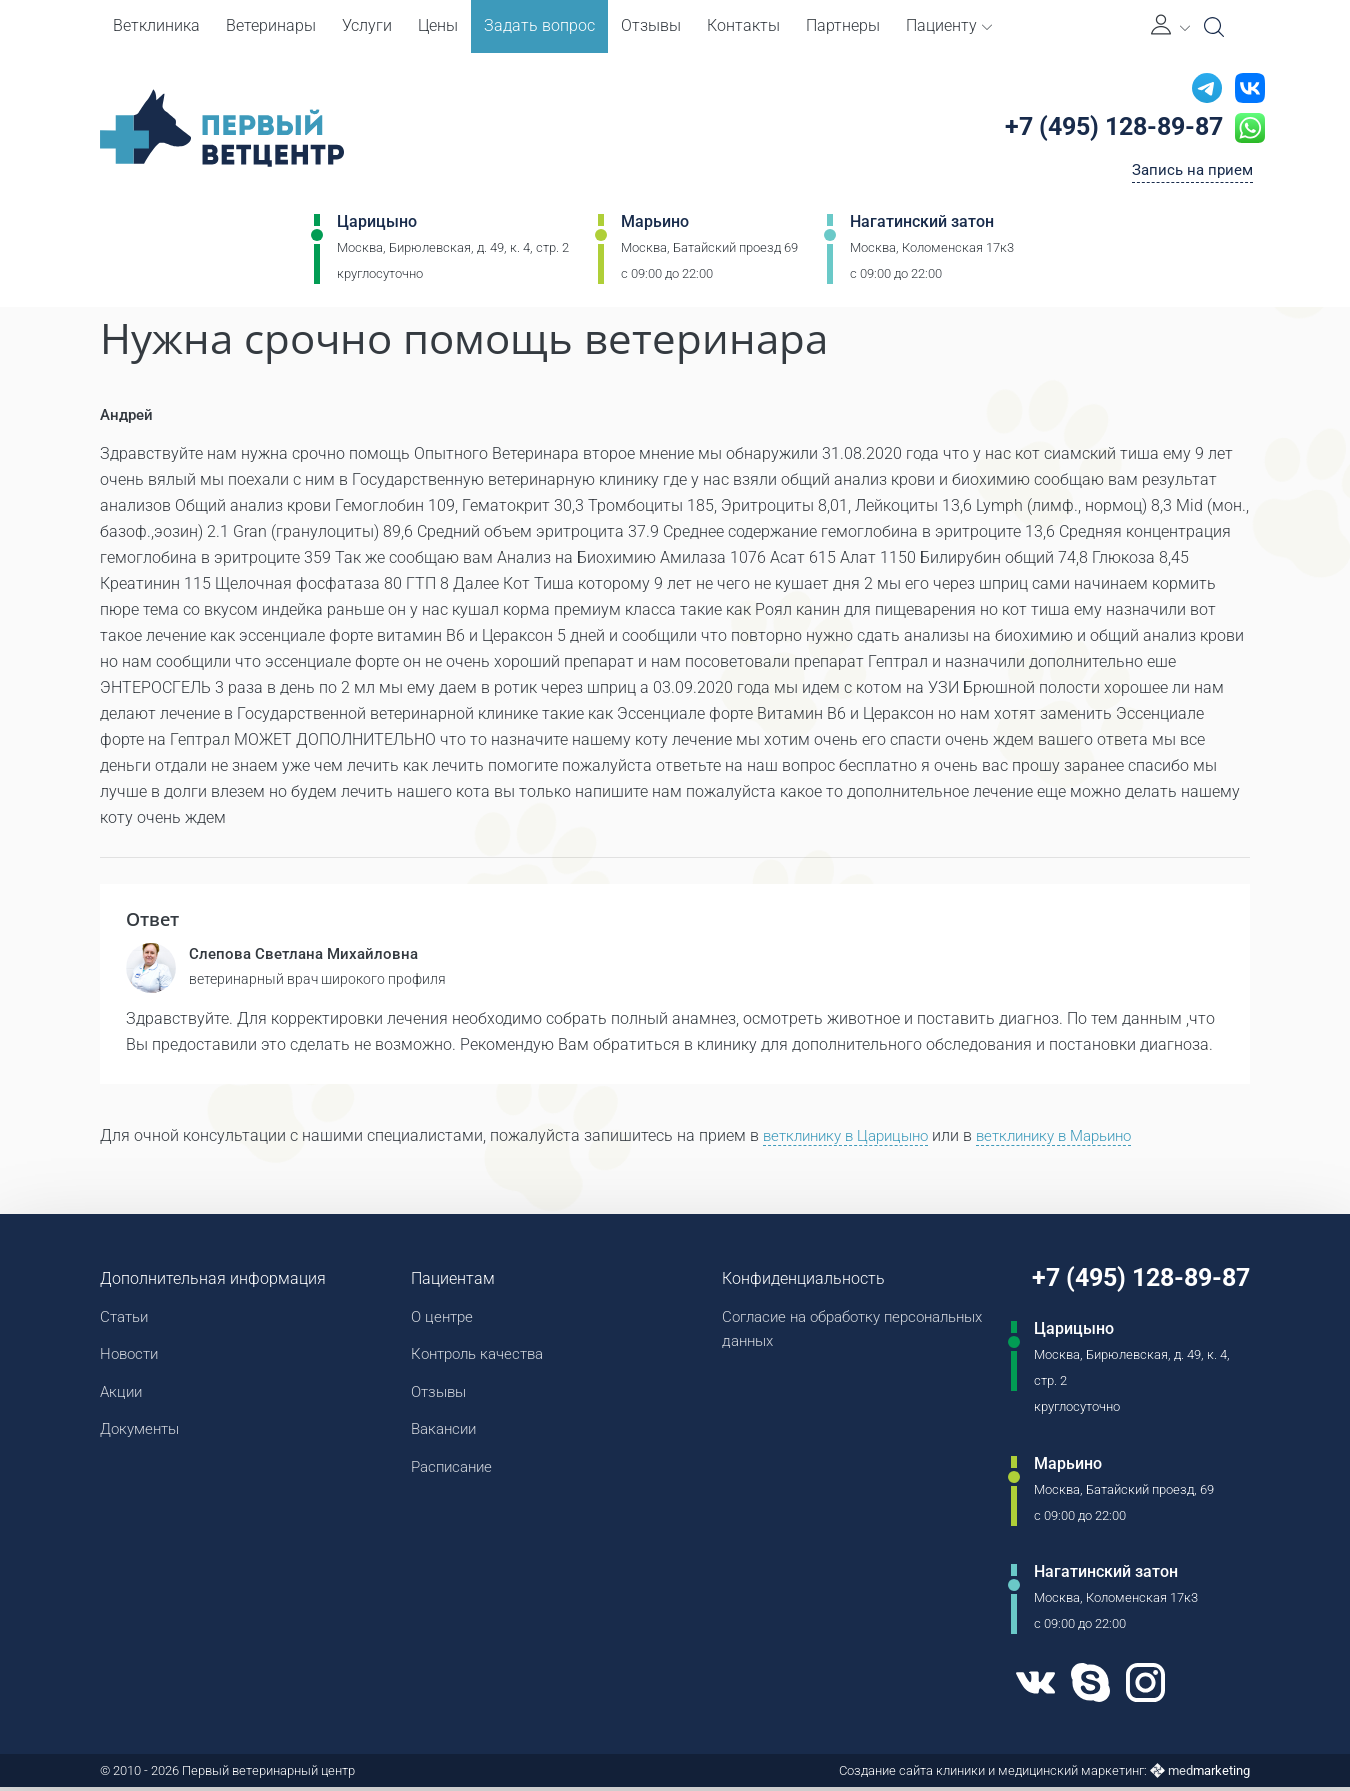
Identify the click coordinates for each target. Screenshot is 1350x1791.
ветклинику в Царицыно (852, 1138)
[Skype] (1083, 1687)
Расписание (451, 1476)
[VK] (1025, 1687)
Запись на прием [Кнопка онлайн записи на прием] (1188, 173)
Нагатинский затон (922, 226)
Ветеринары (271, 25)
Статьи (126, 1320)
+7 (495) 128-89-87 (1107, 129)
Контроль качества (479, 1359)
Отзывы (651, 25)
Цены (438, 25)
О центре (440, 1320)
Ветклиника (156, 25)
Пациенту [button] (949, 25)
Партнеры (843, 25)
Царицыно (377, 226)
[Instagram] (1142, 1687)
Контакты (743, 25)
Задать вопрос (539, 25)
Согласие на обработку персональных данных (800, 1333)
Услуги (367, 25)
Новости (131, 1359)
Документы (143, 1437)
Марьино (655, 226)
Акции (122, 1398)
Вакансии (442, 1437)
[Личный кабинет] (1170, 26)
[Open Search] (1214, 27)
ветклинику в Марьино (1075, 1138)
